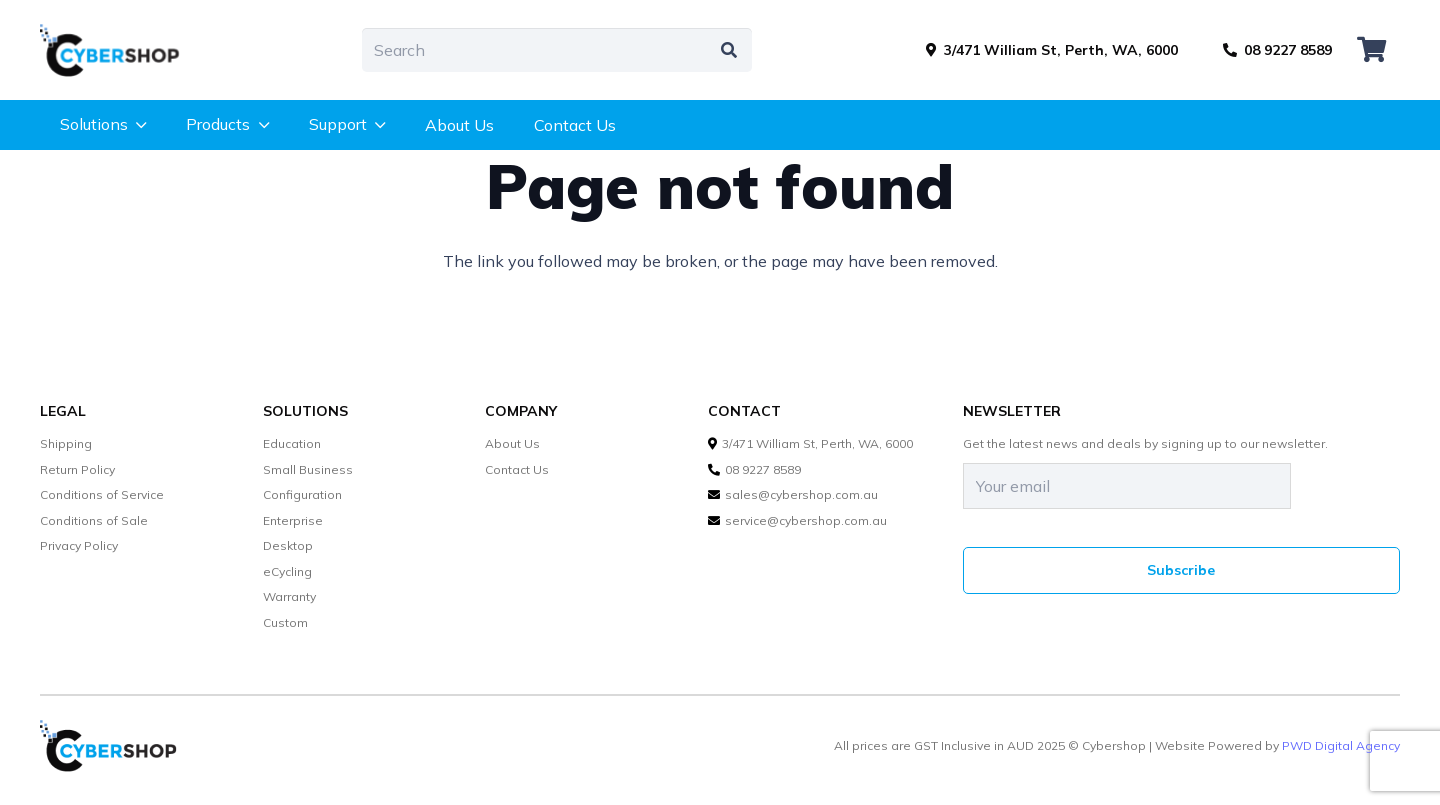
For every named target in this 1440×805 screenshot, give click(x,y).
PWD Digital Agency (1341, 746)
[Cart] (1371, 50)
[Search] (557, 50)
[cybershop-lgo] (119, 50)
